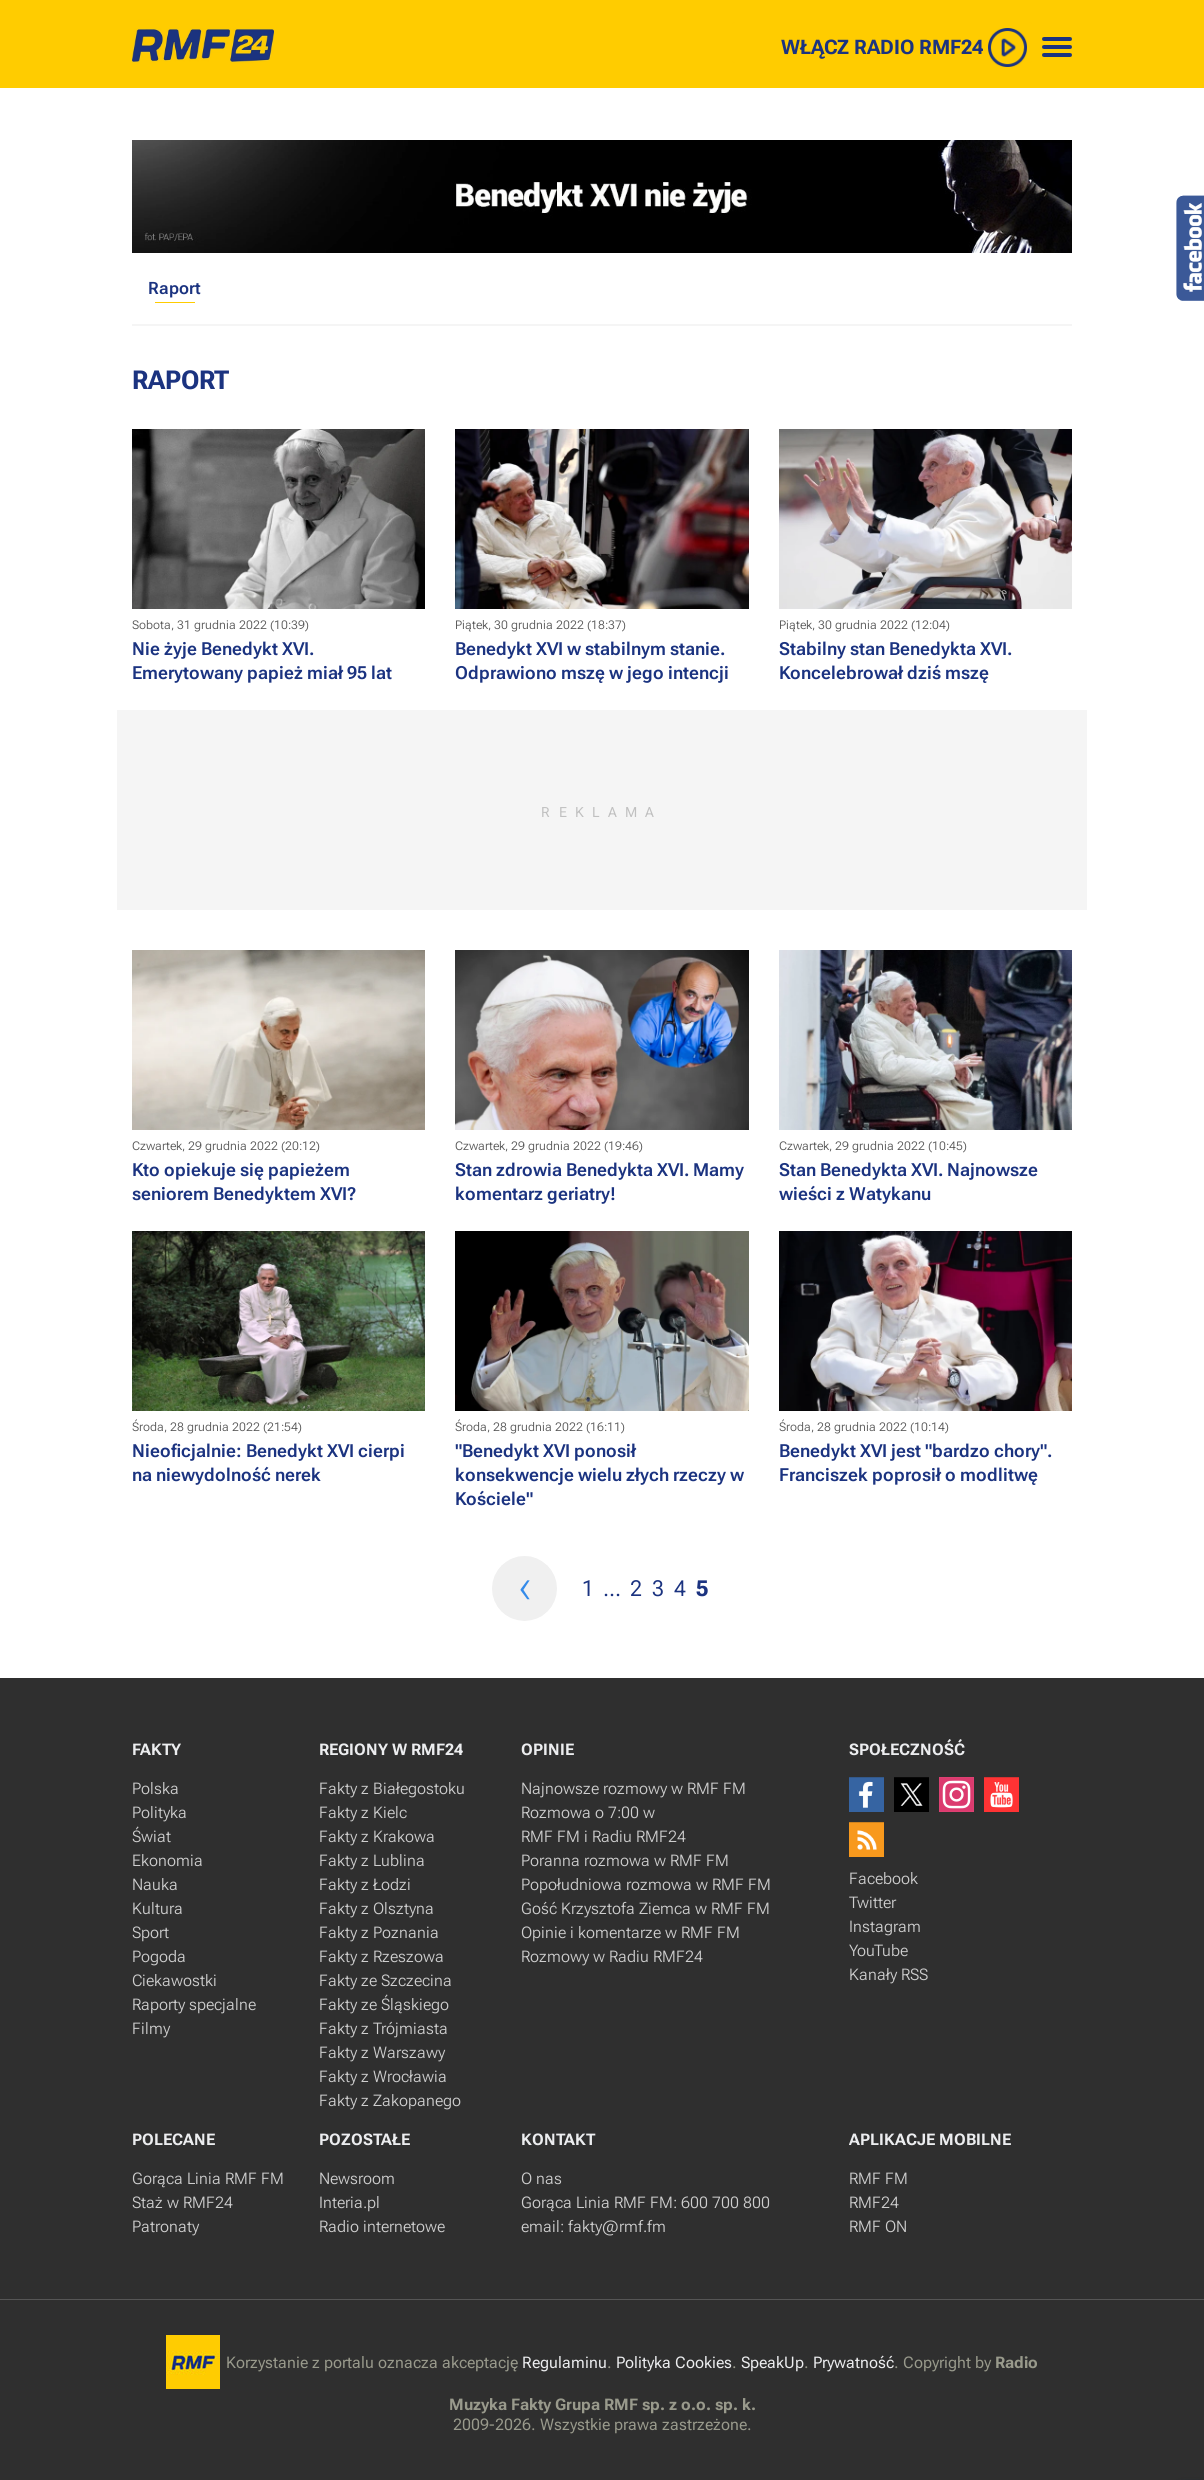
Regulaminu (564, 2362)
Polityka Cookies (674, 2362)
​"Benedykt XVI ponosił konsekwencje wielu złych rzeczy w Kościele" (599, 1474)
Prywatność (853, 2362)
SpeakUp (772, 2362)
